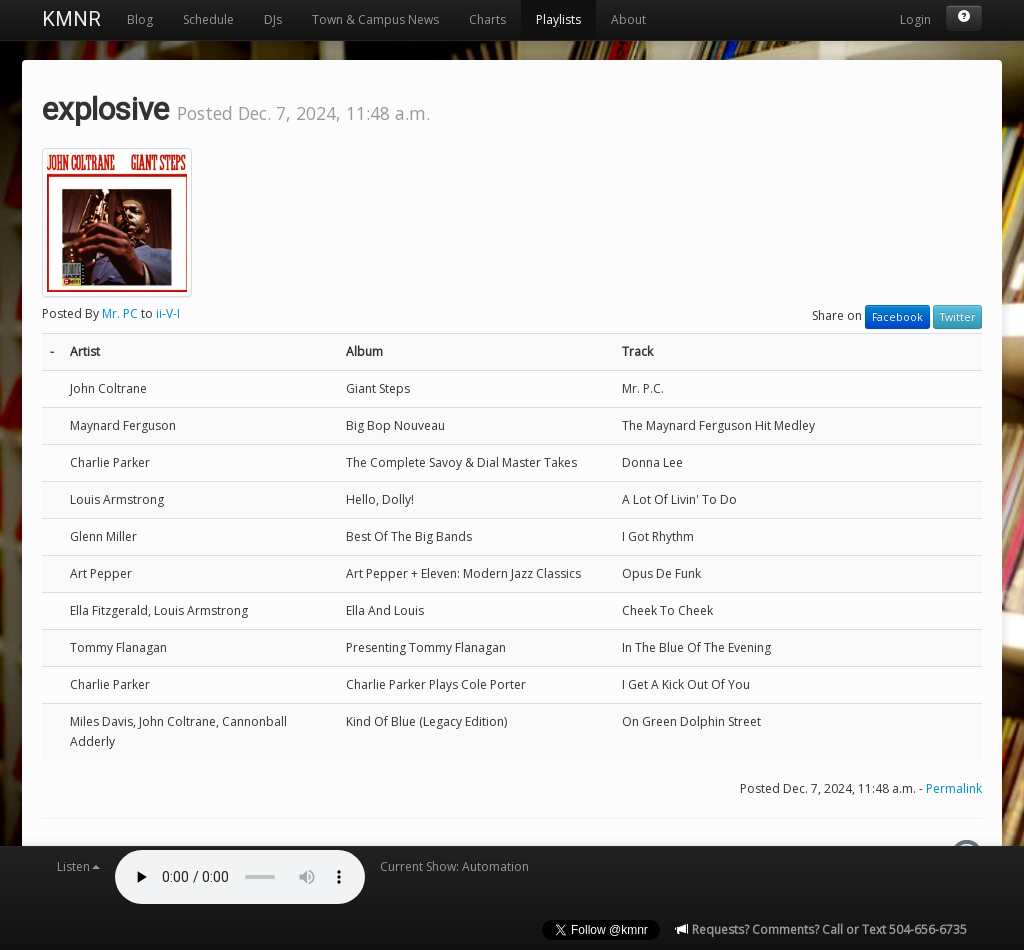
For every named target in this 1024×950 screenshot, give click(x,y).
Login (915, 19)
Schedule (208, 19)
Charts (487, 19)
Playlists (558, 19)
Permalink (954, 788)
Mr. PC (120, 313)
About (628, 19)
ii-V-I (168, 313)
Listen (78, 866)
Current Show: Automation (454, 866)
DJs (273, 19)
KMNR (71, 19)
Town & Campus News (375, 19)
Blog (140, 19)
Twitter (957, 317)
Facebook (897, 317)
